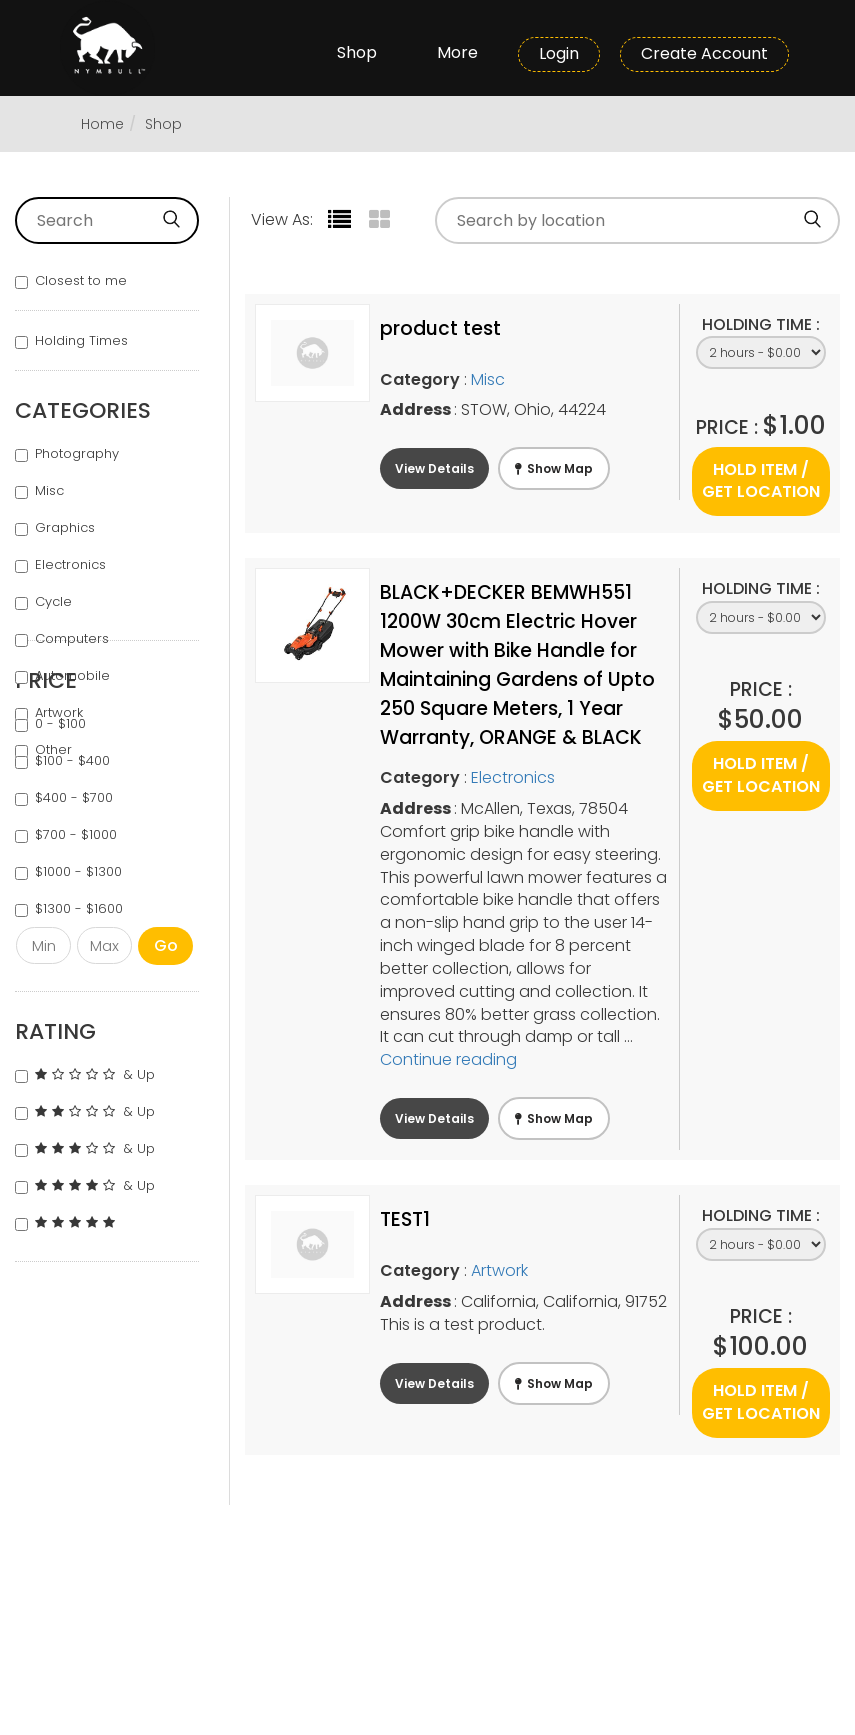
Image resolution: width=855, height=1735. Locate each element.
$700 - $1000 (66, 835)
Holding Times (71, 341)
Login (559, 53)
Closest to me (71, 281)
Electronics (60, 565)
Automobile (62, 676)
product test (440, 328)
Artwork (499, 1270)
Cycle (43, 602)
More (457, 52)
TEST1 (405, 1219)
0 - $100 (50, 724)
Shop (357, 52)
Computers (62, 639)
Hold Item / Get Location (761, 481)
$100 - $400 (62, 761)
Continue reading (448, 1059)
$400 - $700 (64, 798)
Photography (67, 454)
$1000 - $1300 (68, 872)
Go (166, 945)
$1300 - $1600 (69, 909)
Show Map (554, 468)
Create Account (704, 53)
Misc (39, 491)
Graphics (55, 528)
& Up (85, 1075)
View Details (434, 468)
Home (102, 124)
